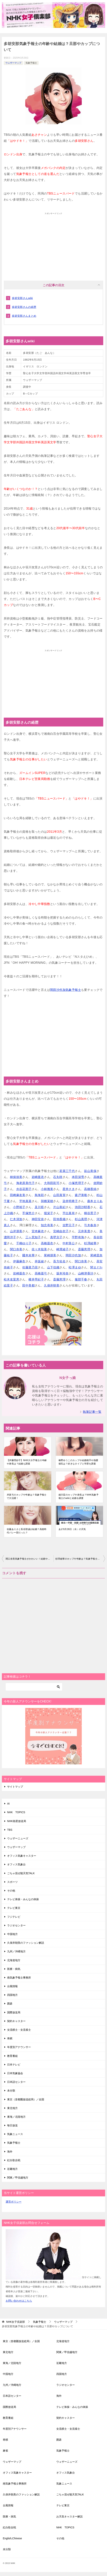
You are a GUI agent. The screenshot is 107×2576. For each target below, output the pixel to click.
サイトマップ (15, 1786)
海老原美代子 (25, 1183)
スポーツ (12, 1881)
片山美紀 (59, 1207)
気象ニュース (15, 2134)
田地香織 (59, 1219)
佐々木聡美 (39, 1249)
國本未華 (28, 1255)
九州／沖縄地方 (16, 1951)
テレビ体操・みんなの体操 (23, 1899)
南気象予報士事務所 (19, 1977)
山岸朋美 (16, 1231)
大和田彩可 (51, 1183)
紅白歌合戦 (13, 2160)
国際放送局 (13, 2012)
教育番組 (12, 2055)
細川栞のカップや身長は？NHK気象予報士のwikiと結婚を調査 (79, 1496)
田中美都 (28, 1285)
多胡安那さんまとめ (24, 315)
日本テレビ (13, 2064)
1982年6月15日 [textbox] (32, 359)
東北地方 (12, 2108)
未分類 (11, 2090)
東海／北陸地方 (16, 2116)
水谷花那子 (24, 1189)
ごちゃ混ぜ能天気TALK (21, 1873)
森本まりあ (95, 1201)
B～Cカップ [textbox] (30, 393)
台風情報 (12, 1986)
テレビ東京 (13, 1907)
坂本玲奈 (62, 1273)
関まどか (96, 1267)
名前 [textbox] (8, 352)
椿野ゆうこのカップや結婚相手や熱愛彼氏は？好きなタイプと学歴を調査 (78, 1462)
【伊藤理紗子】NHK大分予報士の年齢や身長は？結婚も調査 (27, 1462)
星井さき (69, 1189)
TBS (9, 1829)
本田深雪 (78, 1177)
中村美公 (69, 1243)
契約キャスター (16, 2021)
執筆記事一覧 (92, 1411)
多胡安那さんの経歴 (24, 306)
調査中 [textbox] (27, 386)
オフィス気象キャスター (21, 1855)
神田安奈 (38, 1219)
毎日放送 (12, 2125)
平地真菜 (25, 1201)
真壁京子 (56, 1237)
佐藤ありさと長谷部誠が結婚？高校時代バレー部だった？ (27, 1531)
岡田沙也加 (73, 1255)
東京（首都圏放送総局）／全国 (25, 2099)
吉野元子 (69, 1225)
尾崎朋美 (50, 1255)
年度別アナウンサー (19, 2047)
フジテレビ (13, 1916)
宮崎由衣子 (61, 1231)
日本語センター (16, 2081)
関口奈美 (16, 1249)
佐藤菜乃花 (30, 1267)
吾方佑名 (59, 1261)
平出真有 (69, 1213)
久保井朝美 (51, 1285)
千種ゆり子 (24, 1243)
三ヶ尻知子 (33, 1237)
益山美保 (90, 1171)
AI (8, 1803)
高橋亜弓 (41, 1273)
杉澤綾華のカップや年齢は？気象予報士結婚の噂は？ (80, 1558)
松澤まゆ (75, 1267)
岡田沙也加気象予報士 (65, 989)
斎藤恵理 (84, 1249)
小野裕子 (19, 1207)
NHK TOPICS (16, 1812)
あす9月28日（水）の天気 (72, 1529)
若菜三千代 (67, 1171)
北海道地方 (13, 1960)
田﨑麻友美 (17, 1195)
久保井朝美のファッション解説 (25, 1942)
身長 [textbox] (8, 386)
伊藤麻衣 (19, 1261)
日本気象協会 (15, 2073)
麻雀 (5, 2450)
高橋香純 (90, 1189)
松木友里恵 (11, 1279)
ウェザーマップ (13, 63)
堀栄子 (48, 1213)
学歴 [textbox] (8, 373)
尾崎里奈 (96, 1255)
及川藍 (39, 1207)
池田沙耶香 (82, 1207)
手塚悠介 (28, 1213)
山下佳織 (53, 1267)
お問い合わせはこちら (19, 2300)
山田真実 (59, 1195)
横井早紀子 (36, 1279)
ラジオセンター (16, 1925)
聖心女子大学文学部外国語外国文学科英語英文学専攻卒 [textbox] (57, 373)
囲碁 (9, 2003)
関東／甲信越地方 (17, 2177)
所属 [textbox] (8, 380)
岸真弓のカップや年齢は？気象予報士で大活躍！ (27, 1496)
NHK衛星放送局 (16, 1821)
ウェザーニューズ (17, 1838)
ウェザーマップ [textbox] (32, 380)
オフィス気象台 (16, 1864)
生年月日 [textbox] (11, 359)
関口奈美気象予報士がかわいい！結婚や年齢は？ (30, 1558)
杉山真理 (81, 1219)
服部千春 (81, 1279)
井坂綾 (39, 1261)
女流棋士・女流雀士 (19, 2029)
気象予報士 (31, 63)
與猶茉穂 (47, 1201)
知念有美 (47, 1225)
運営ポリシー (13, 2201)
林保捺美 (16, 1177)
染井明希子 (70, 1201)
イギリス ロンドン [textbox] (35, 366)
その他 (11, 1890)
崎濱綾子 (62, 1249)
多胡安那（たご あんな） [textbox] (39, 352)
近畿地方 (12, 2168)
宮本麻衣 (38, 1231)
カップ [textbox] (10, 393)
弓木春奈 (90, 1225)
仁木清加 (16, 1219)
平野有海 (78, 1237)
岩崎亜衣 (38, 1177)
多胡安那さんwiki (22, 298)
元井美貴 (84, 1231)
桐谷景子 (90, 1213)
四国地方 (12, 1994)
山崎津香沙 (85, 1273)
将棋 (9, 2038)
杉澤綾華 (90, 1243)
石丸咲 (57, 1177)
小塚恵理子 (76, 1183)
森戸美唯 (81, 1195)
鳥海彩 (39, 1195)
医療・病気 (13, 1968)
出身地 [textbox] (10, 366)
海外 (9, 2151)
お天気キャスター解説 (69, 2516)
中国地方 (12, 1934)
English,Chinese (12, 2538)
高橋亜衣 (47, 1243)
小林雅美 (47, 1189)
